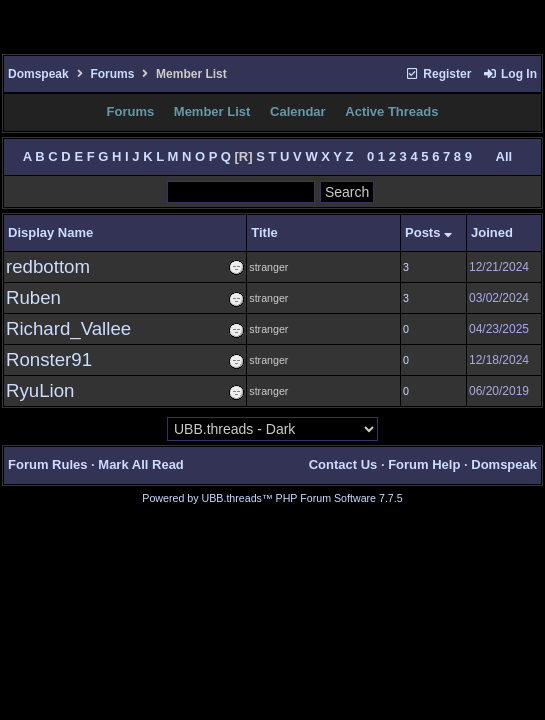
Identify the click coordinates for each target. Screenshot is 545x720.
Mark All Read (141, 464)
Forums (112, 74)
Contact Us (343, 464)
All (504, 156)
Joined (492, 232)
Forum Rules (47, 464)
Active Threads (391, 111)
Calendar (298, 111)
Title (264, 232)
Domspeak (38, 74)
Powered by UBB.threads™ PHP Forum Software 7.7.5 (272, 498)
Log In (510, 74)
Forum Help (424, 464)
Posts (428, 232)
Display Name (50, 232)
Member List (212, 111)
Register (438, 74)
